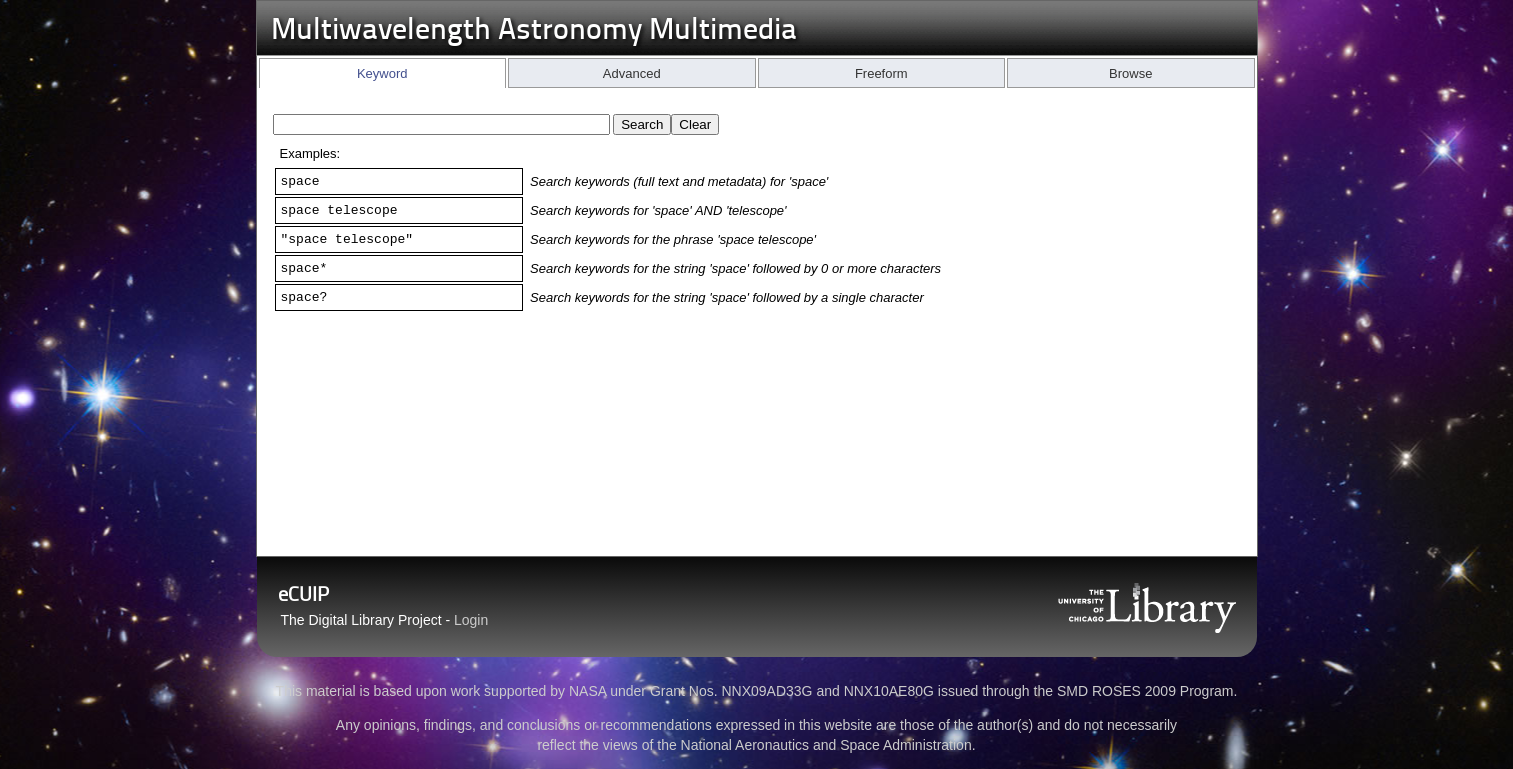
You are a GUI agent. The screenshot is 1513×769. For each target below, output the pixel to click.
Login (471, 620)
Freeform (881, 73)
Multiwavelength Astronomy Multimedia (534, 31)
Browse (1130, 73)
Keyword (382, 73)
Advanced (632, 73)
